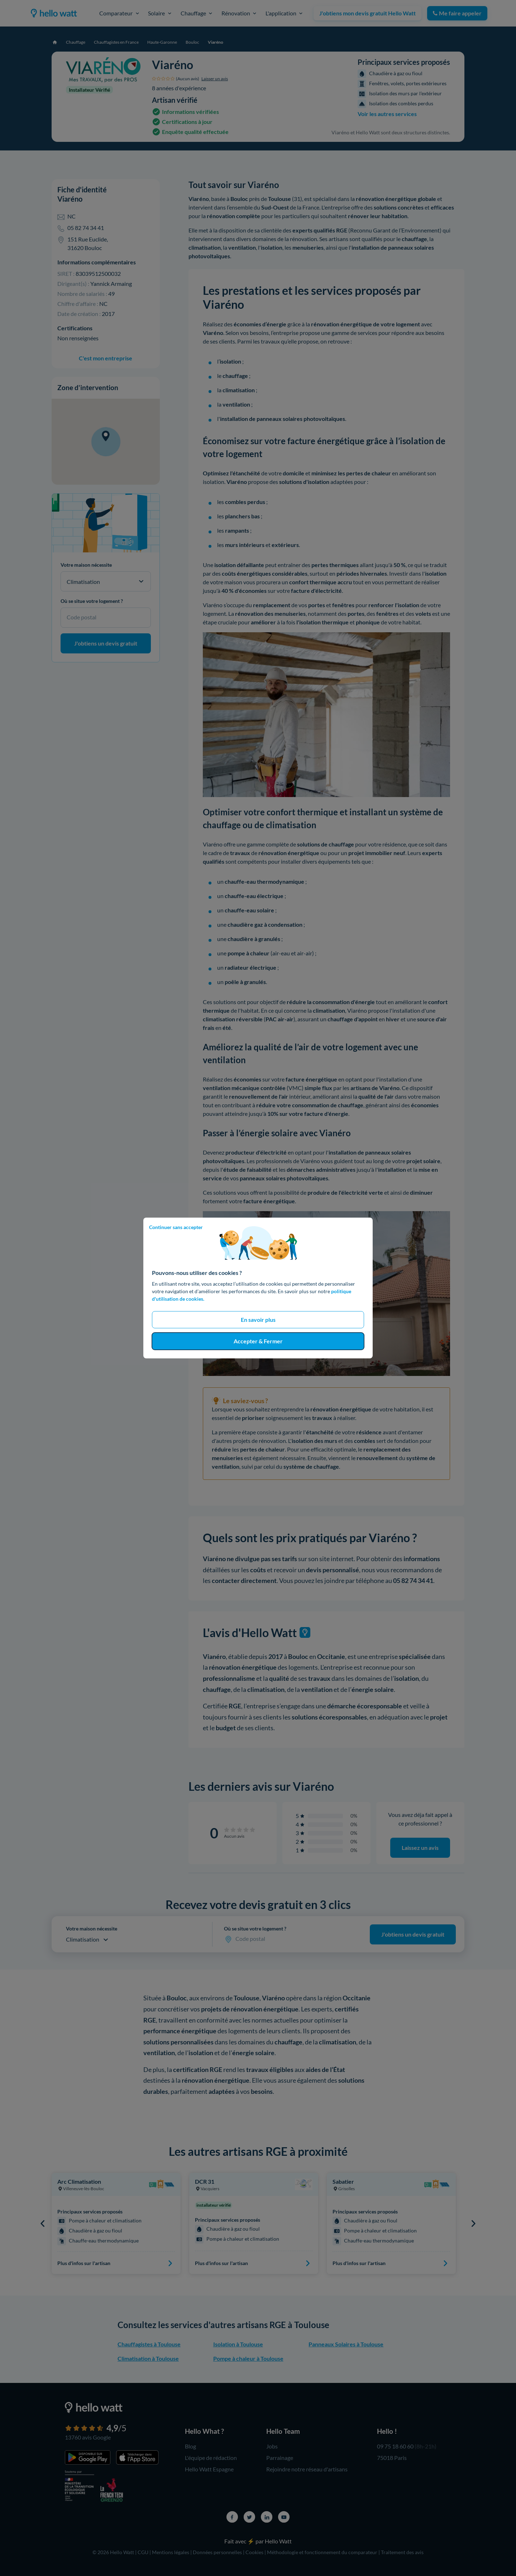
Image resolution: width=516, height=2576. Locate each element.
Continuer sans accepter (176, 1227)
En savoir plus (258, 1319)
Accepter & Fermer (258, 1341)
